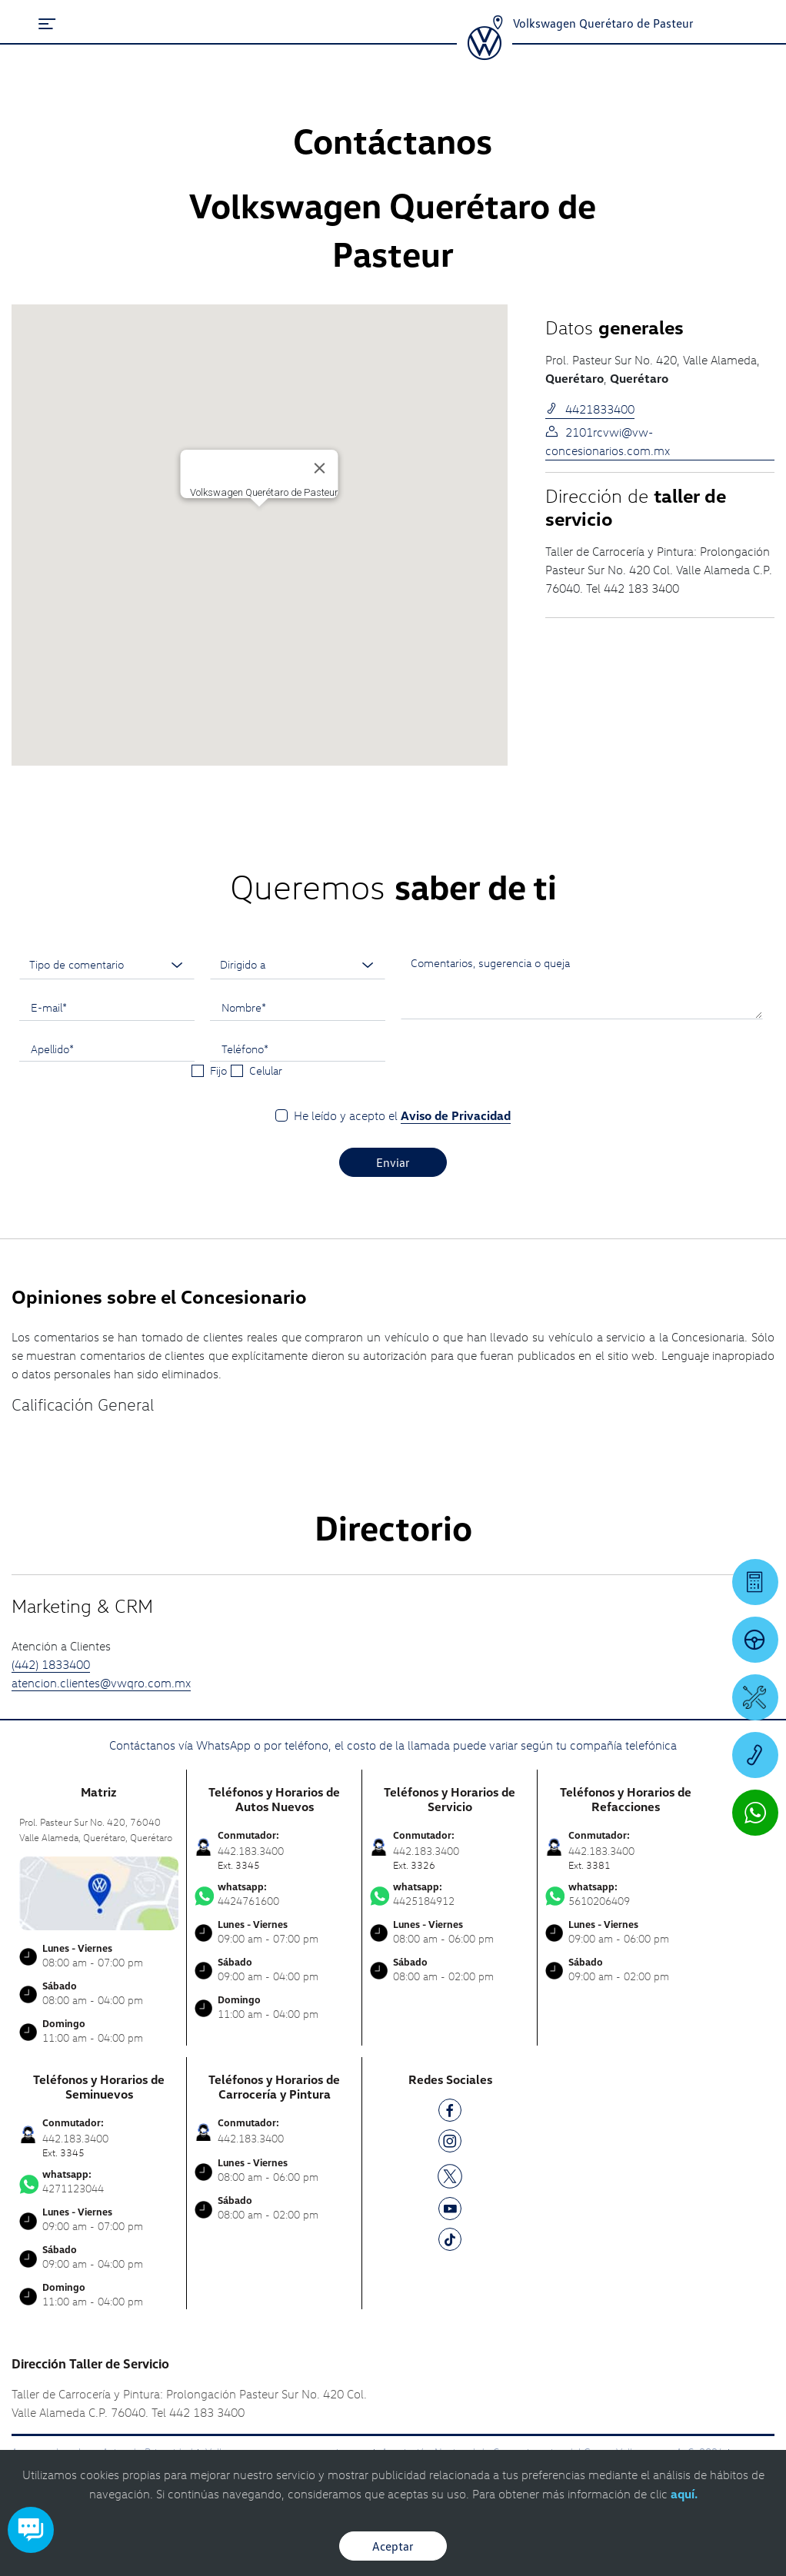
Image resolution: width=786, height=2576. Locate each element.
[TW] (450, 2175)
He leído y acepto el (402, 1116)
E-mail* (49, 1007)
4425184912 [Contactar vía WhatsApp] (449, 1894)
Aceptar (393, 2546)
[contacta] (98, 1891)
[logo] (484, 54)
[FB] (449, 2112)
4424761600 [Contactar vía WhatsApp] (274, 1894)
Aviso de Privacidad (456, 1115)
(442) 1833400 (51, 1664)
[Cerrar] (319, 468)
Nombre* (243, 1007)
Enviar (393, 1162)
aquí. (684, 2493)
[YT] (449, 2211)
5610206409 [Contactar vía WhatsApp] (625, 1894)
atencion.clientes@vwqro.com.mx (101, 1682)
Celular (265, 1070)
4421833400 (589, 409)
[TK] (449, 2242)
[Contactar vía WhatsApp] (755, 1813)
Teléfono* (244, 1048)
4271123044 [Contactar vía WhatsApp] (98, 2182)
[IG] (449, 2143)
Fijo (218, 1070)
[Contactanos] (497, 23)
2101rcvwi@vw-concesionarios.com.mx (607, 441)
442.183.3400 (251, 2138)
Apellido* (52, 1048)
